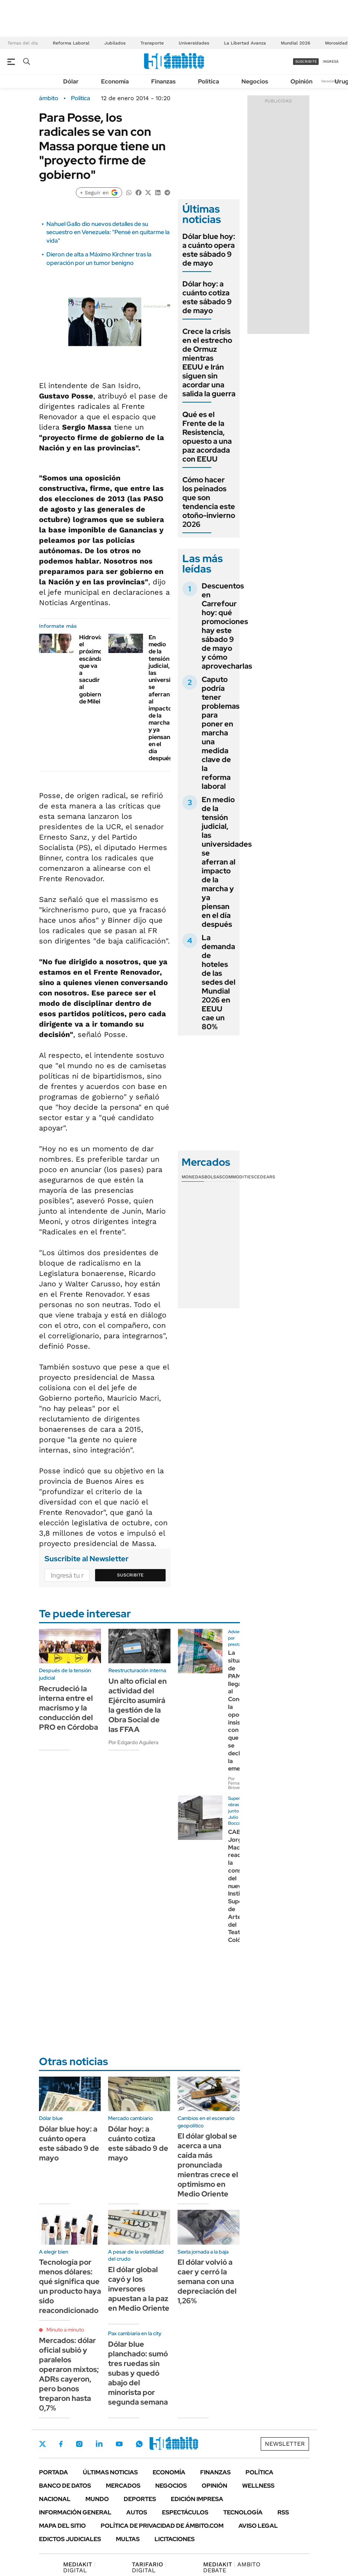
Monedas (193, 1176)
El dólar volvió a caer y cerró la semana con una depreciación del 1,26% (207, 2281)
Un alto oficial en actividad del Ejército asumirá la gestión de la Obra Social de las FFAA (137, 1705)
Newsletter (331, 81)
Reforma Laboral (71, 43)
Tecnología (243, 2512)
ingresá (331, 61)
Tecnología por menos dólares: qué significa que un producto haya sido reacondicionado (70, 2286)
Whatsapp (139, 2444)
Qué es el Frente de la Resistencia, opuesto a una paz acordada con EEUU (207, 437)
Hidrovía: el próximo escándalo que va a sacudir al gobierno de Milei (93, 669)
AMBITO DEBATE (231, 2567)
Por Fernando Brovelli (237, 1783)
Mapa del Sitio (62, 2526)
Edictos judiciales (70, 2539)
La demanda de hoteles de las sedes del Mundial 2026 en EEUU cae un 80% (218, 982)
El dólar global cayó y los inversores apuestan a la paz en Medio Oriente (138, 2289)
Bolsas (213, 1176)
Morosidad (336, 43)
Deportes (140, 2499)
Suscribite (130, 1575)
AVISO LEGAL (258, 2526)
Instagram (79, 2444)
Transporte (152, 43)
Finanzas (163, 81)
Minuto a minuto (65, 2329)
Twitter (42, 2444)
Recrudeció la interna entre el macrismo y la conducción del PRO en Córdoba (68, 1708)
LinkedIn (99, 2444)
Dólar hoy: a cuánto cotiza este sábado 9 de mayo (207, 297)
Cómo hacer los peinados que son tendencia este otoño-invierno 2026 (208, 502)
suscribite (306, 61)
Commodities (238, 1176)
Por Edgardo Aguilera (133, 1742)
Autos (136, 2512)
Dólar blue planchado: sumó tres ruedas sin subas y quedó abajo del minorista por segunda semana (138, 2373)
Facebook (61, 2444)
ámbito (48, 98)
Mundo (97, 2499)
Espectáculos (185, 2512)
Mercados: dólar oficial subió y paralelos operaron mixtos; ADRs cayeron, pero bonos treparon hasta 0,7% (69, 2374)
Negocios (254, 81)
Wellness (258, 2486)
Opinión (301, 81)
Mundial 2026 (295, 43)
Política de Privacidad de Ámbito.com (162, 2526)
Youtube (119, 2444)
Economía (115, 81)
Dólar (71, 81)
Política (208, 81)
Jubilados (115, 43)
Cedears (264, 1176)
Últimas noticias (110, 2472)
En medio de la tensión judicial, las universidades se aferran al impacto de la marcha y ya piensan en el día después (168, 697)
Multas (128, 2539)
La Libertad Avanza (245, 43)
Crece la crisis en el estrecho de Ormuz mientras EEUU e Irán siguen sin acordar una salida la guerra (208, 362)
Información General (75, 2512)
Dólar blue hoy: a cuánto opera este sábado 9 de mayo (208, 250)
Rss (283, 2512)
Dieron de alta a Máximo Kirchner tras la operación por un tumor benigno (99, 258)
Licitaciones (175, 2539)
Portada (53, 2472)
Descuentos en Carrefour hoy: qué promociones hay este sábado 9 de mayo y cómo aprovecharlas (227, 626)
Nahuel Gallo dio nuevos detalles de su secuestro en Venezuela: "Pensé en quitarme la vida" (108, 232)
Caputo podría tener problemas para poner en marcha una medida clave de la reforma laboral (221, 733)
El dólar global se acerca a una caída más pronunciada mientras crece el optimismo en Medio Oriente (208, 2165)
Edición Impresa (197, 2499)
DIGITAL (79, 2567)
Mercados (123, 2486)
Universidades (194, 43)
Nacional (55, 2499)
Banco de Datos (65, 2486)
